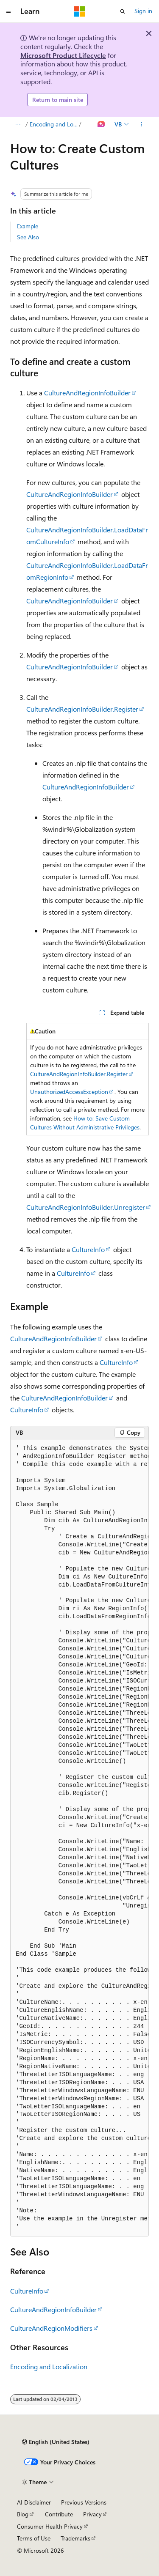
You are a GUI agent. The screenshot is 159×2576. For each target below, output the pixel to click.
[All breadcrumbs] (17, 124)
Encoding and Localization (54, 124)
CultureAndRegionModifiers (51, 2328)
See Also (28, 237)
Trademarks (75, 2538)
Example (27, 226)
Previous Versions (83, 2502)
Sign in (143, 11)
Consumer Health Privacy (50, 2526)
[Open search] (122, 11)
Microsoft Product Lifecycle (63, 55)
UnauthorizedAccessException (69, 1092)
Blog (22, 2514)
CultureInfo (88, 1249)
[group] (79, 1837)
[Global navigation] (8, 11)
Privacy (92, 2514)
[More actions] (141, 124)
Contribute (59, 2514)
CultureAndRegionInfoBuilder (87, 392)
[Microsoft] (79, 11)
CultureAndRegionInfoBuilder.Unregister (85, 1207)
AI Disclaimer (34, 2502)
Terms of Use (33, 2538)
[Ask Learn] (101, 124)
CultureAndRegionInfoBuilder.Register (82, 708)
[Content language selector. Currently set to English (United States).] (56, 2442)
